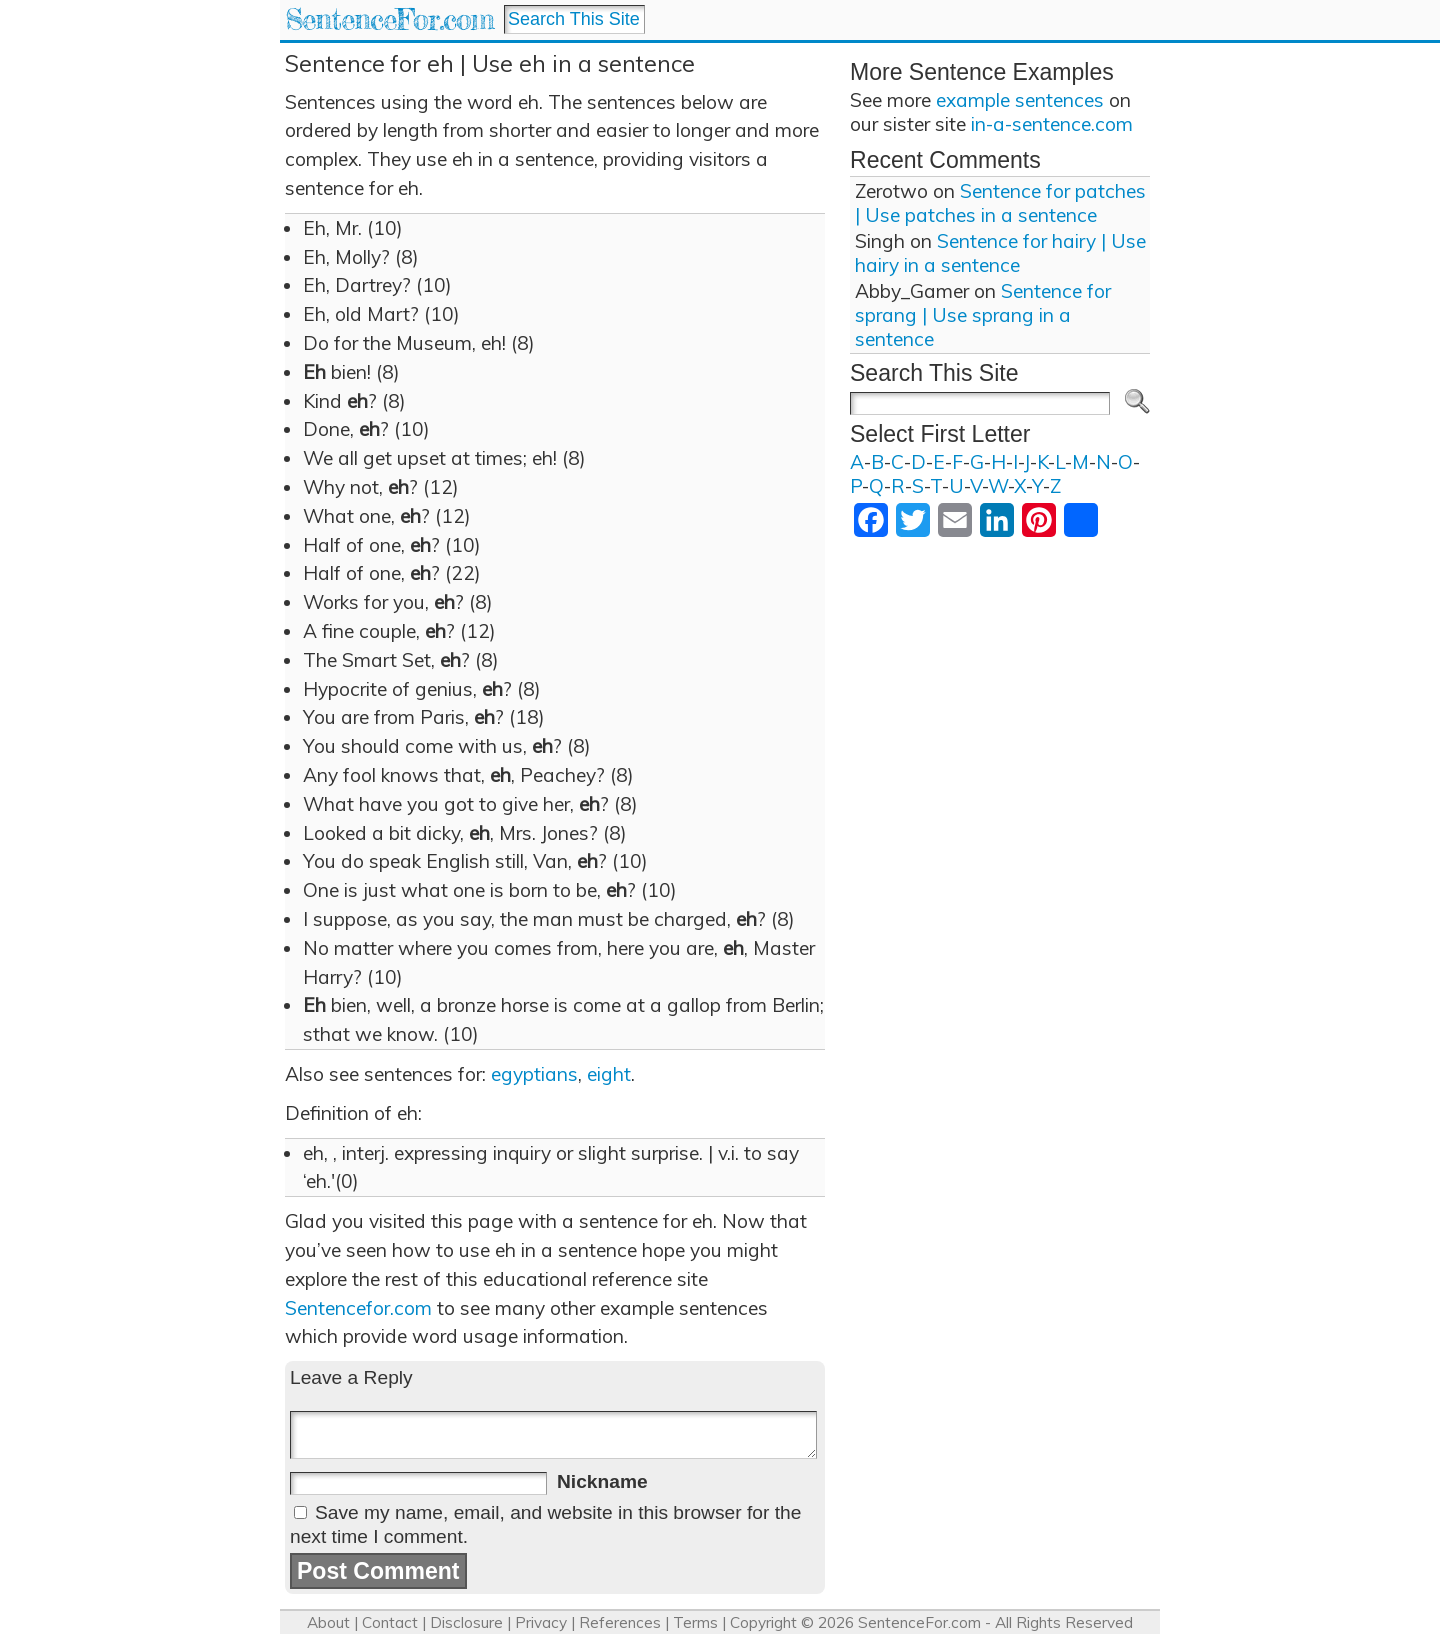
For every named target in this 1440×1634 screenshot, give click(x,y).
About (328, 1622)
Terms (695, 1622)
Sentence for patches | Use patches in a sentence (1000, 203)
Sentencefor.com (358, 1308)
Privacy (541, 1622)
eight (609, 1074)
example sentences (1020, 100)
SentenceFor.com (389, 19)
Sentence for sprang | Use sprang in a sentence (983, 315)
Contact (390, 1622)
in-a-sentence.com (1052, 124)
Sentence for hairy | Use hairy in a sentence (1000, 253)
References (620, 1622)
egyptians (534, 1074)
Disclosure (466, 1622)
